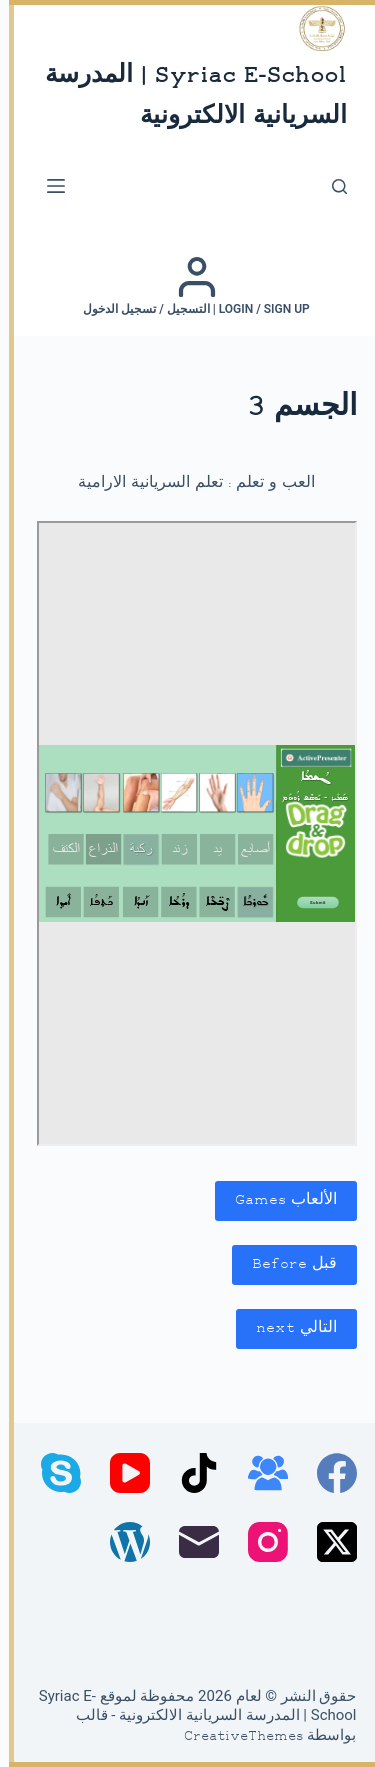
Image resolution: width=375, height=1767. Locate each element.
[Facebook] (328, 1473)
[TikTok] (190, 1473)
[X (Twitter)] (328, 1542)
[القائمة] (47, 186)
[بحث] (330, 186)
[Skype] (52, 1473)
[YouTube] (121, 1473)
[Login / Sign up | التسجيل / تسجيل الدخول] (187, 286)
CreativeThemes (235, 1737)
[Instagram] (259, 1542)
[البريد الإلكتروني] (190, 1542)
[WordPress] (121, 1542)
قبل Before (285, 1264)
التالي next (287, 1328)
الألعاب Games (277, 1200)
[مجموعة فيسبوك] (259, 1473)
